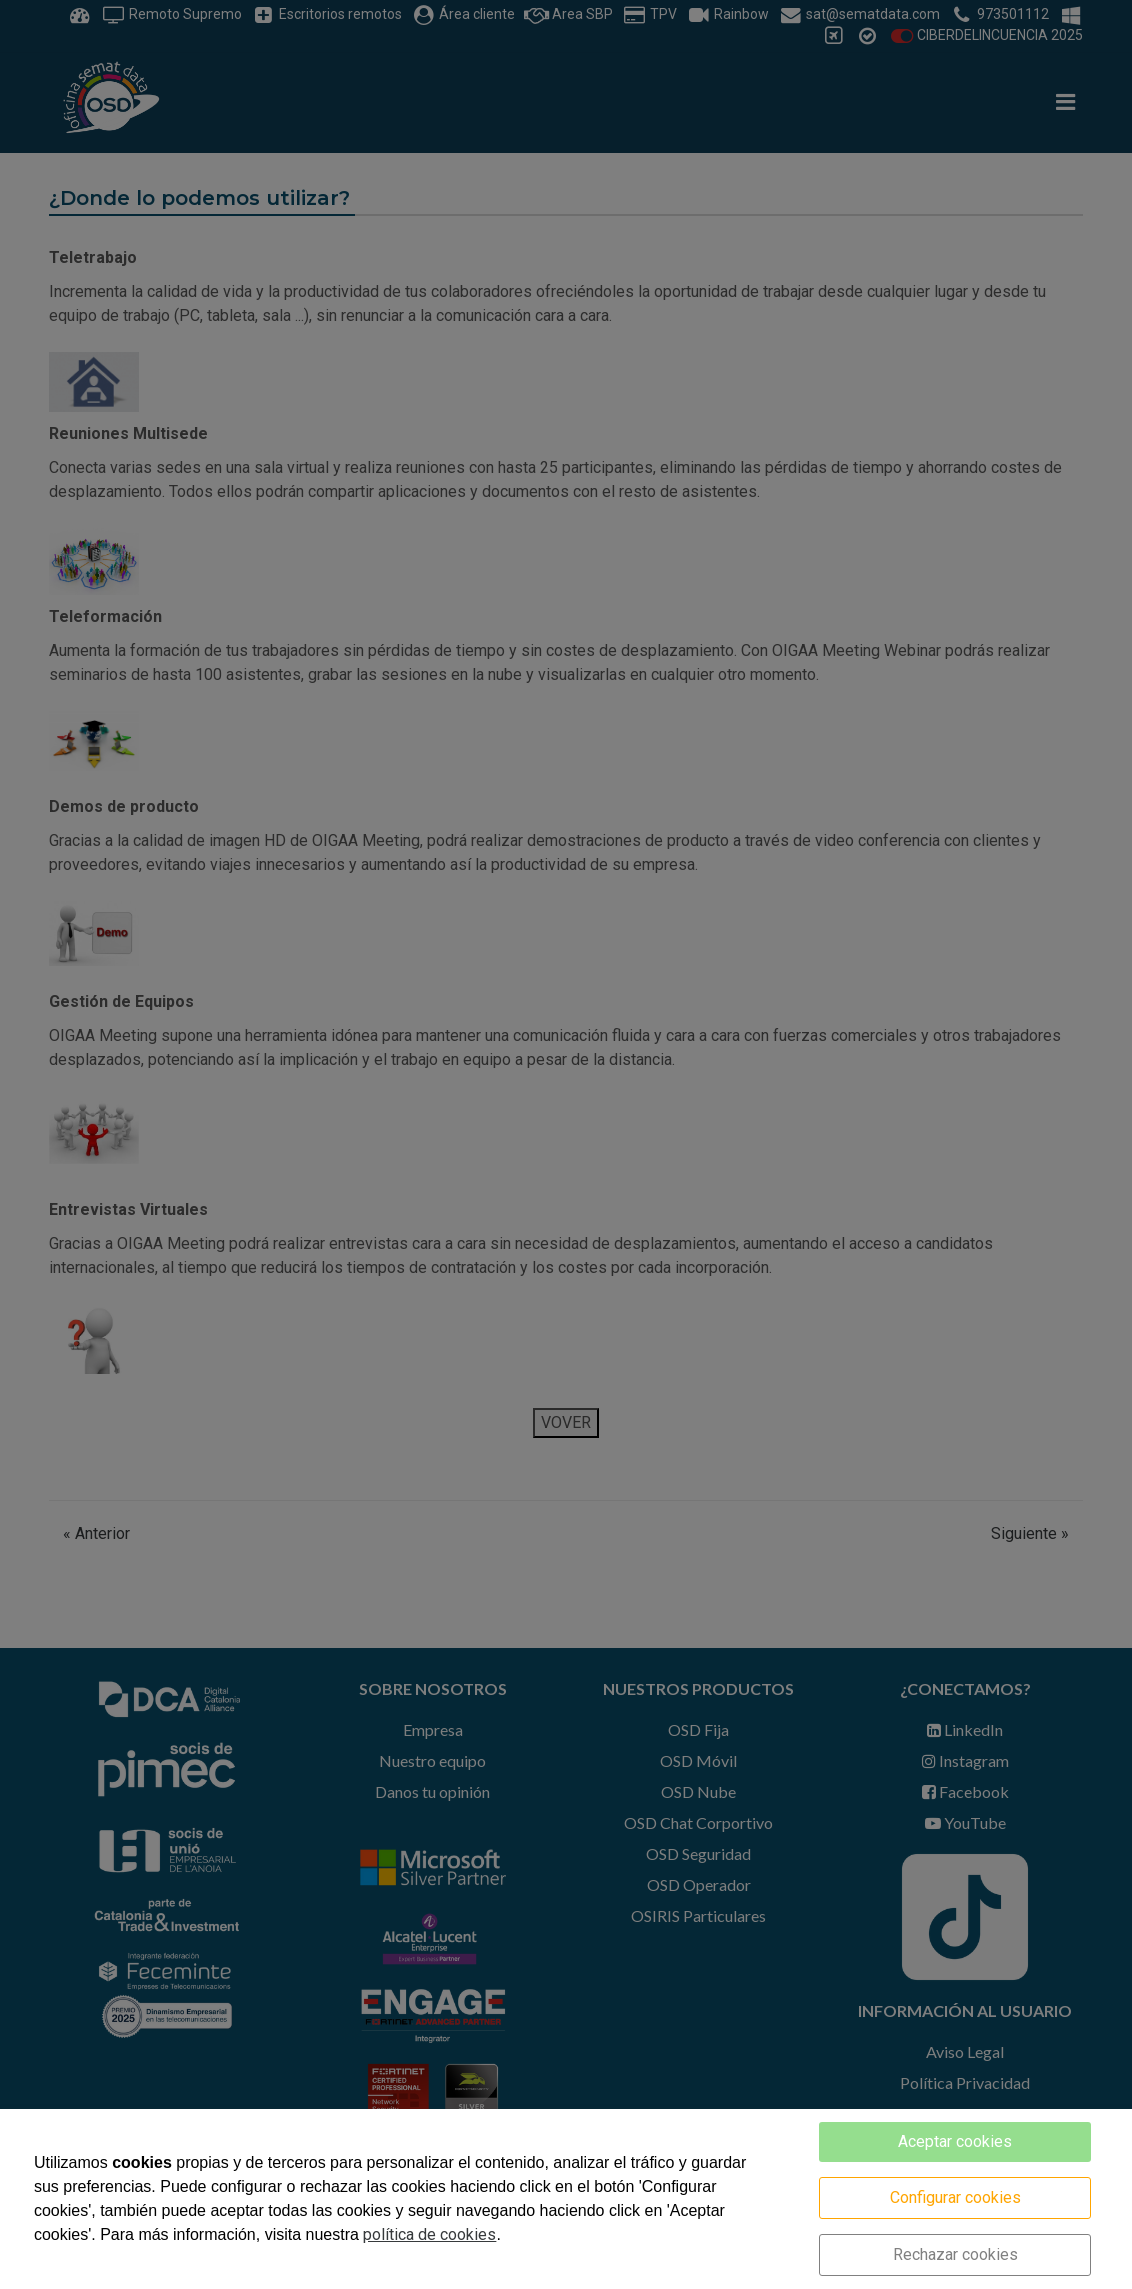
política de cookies (429, 2234)
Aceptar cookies (955, 2141)
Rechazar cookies (955, 2254)
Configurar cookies (955, 2197)
